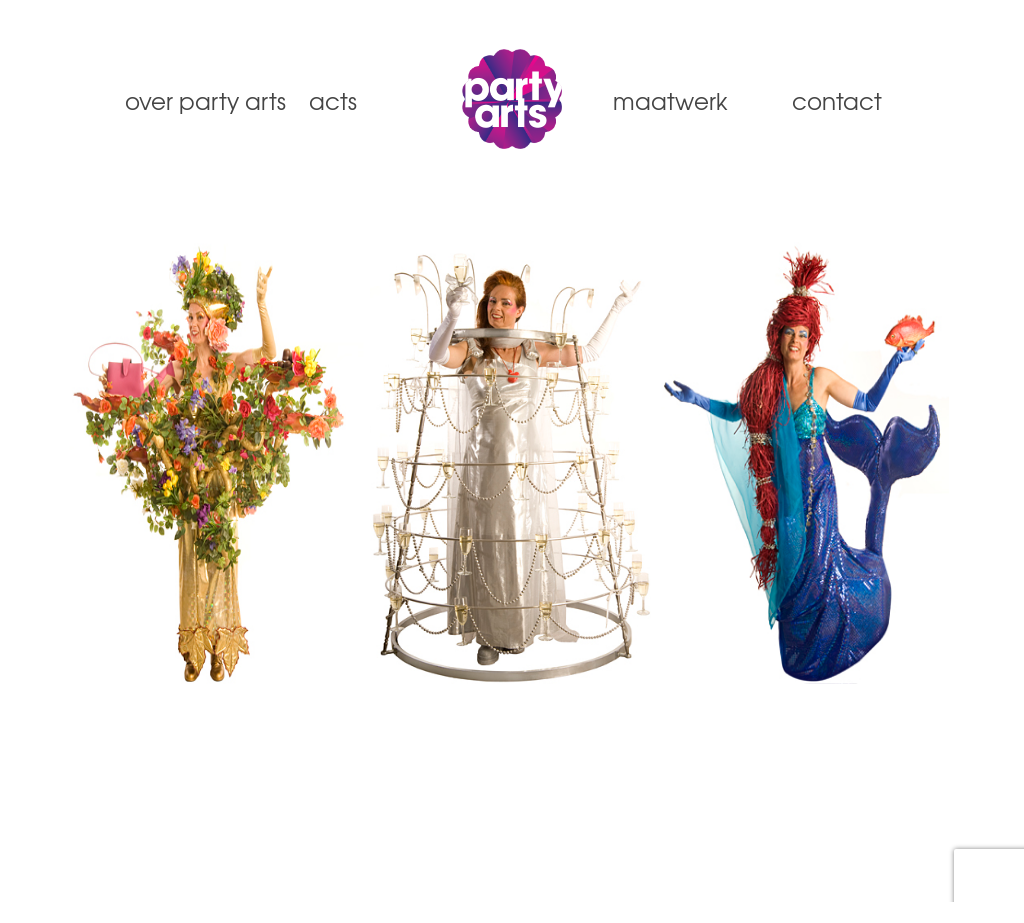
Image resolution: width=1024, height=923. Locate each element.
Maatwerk (670, 100)
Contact (837, 100)
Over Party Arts (196, 100)
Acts (333, 100)
